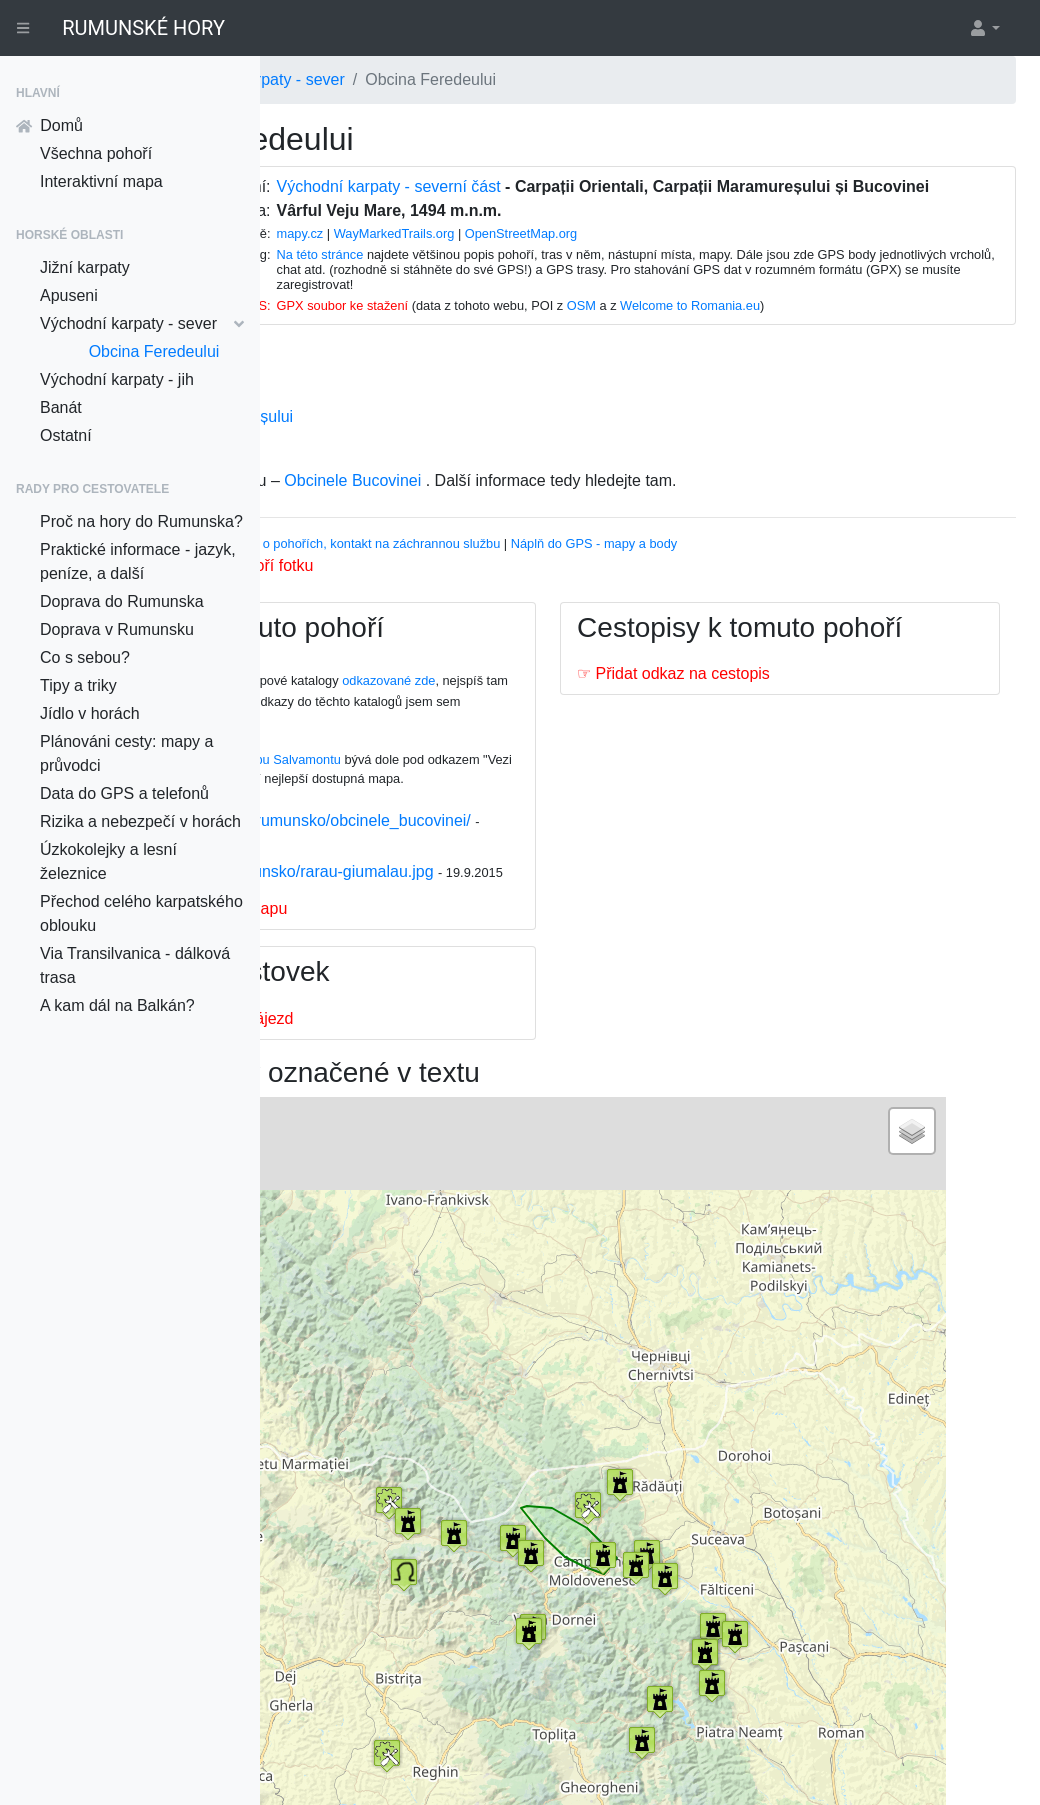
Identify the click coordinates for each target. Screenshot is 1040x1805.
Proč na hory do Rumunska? (141, 521)
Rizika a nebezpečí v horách (140, 821)
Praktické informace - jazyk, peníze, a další (138, 561)
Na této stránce (479, 272)
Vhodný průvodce (342, 561)
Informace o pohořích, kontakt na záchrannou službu (551, 561)
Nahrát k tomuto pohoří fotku (411, 583)
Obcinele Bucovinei (552, 498)
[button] (984, 28)
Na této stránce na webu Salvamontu (436, 777)
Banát (61, 407)
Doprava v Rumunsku (117, 629)
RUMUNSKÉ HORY (143, 28)
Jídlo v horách (90, 713)
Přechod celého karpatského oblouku (141, 913)
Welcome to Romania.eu (850, 323)
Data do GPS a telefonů (124, 793)
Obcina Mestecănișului (412, 434)
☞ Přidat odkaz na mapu (400, 974)
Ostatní (66, 435)
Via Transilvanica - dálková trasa (135, 965)
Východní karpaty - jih (117, 379)
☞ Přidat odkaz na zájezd (403, 1084)
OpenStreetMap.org (681, 251)
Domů (49, 125)
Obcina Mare (378, 410)
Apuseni (69, 295)
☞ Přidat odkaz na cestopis (773, 725)
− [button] (349, 1220)
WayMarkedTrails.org (554, 251)
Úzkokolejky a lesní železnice (108, 861)
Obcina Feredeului (154, 351)
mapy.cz (459, 251)
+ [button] (349, 1190)
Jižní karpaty (85, 267)
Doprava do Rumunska (122, 601)
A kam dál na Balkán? (117, 1005)
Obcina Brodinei (389, 458)
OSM (741, 323)
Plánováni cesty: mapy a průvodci (126, 753)
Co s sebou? (85, 657)
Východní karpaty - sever (142, 323)
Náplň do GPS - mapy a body (794, 561)
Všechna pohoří (96, 153)
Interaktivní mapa (101, 181)
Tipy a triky (78, 685)
